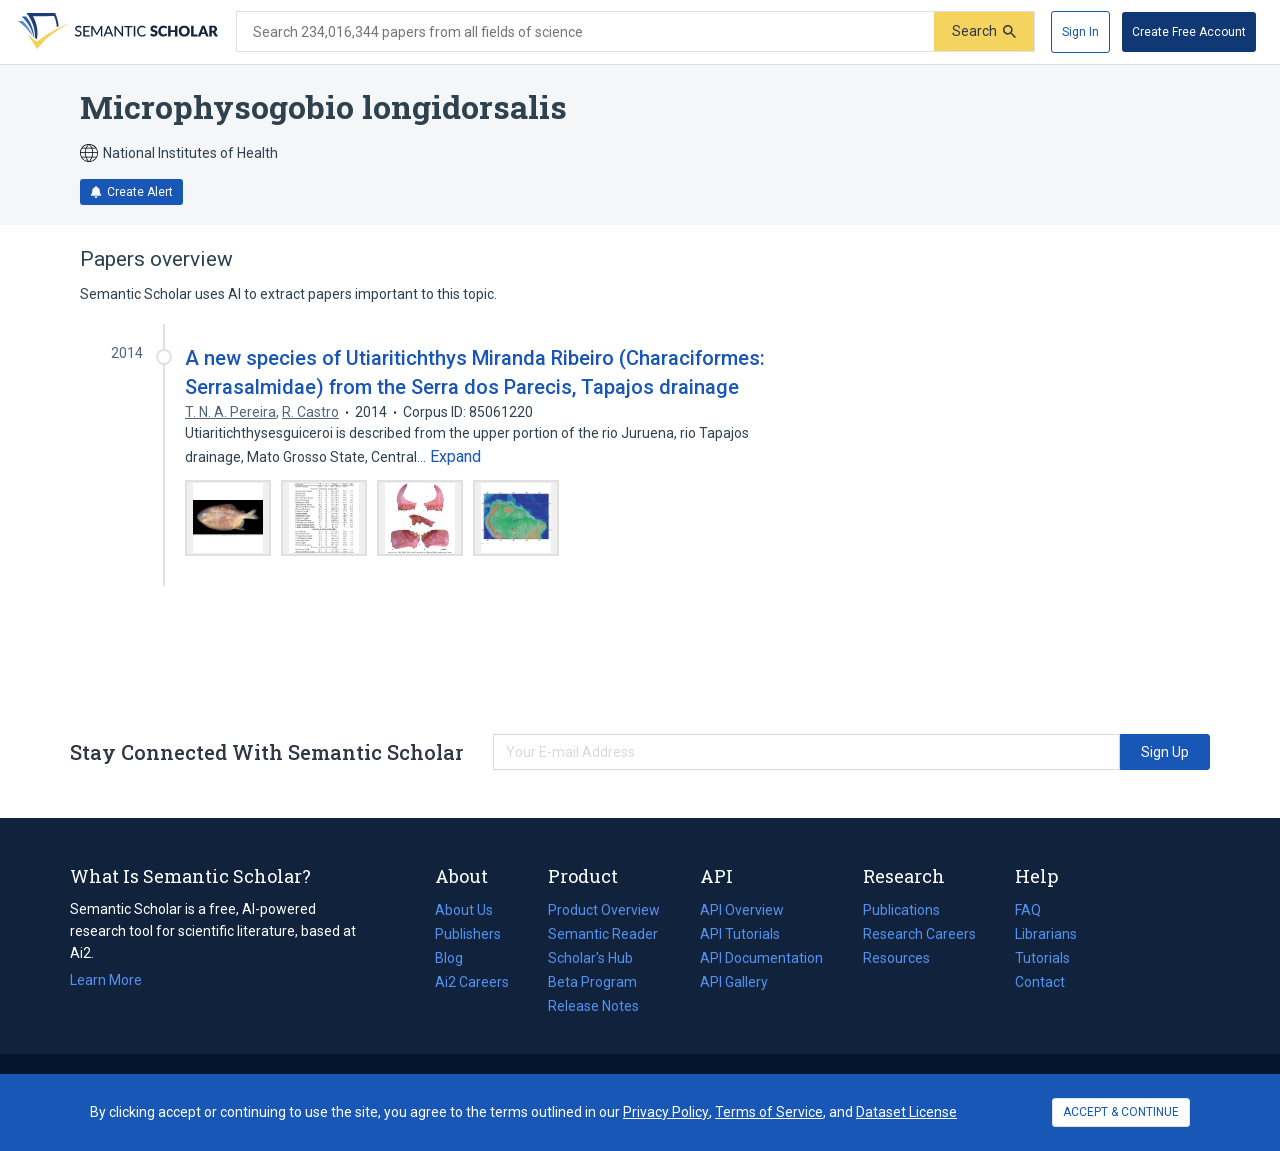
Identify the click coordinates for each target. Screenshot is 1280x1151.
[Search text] (585, 32)
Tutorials (1042, 958)
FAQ (1028, 910)
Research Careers (919, 934)
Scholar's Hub (590, 958)
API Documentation (761, 958)
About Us (464, 910)
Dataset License (906, 1112)
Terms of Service (769, 1112)
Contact (1040, 982)
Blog (457, 958)
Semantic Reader (603, 934)
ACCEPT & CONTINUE (1121, 1112)
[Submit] (984, 31)
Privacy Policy (666, 1112)
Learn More (106, 980)
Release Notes (593, 1006)
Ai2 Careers (472, 982)
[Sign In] (1080, 32)
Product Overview (604, 910)
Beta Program (592, 982)
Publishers (468, 934)
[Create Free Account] (1189, 32)
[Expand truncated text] (455, 457)
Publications (901, 910)
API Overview (742, 910)
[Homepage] (116, 32)
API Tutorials (740, 934)
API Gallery (734, 982)
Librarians (1046, 934)
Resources (896, 958)
